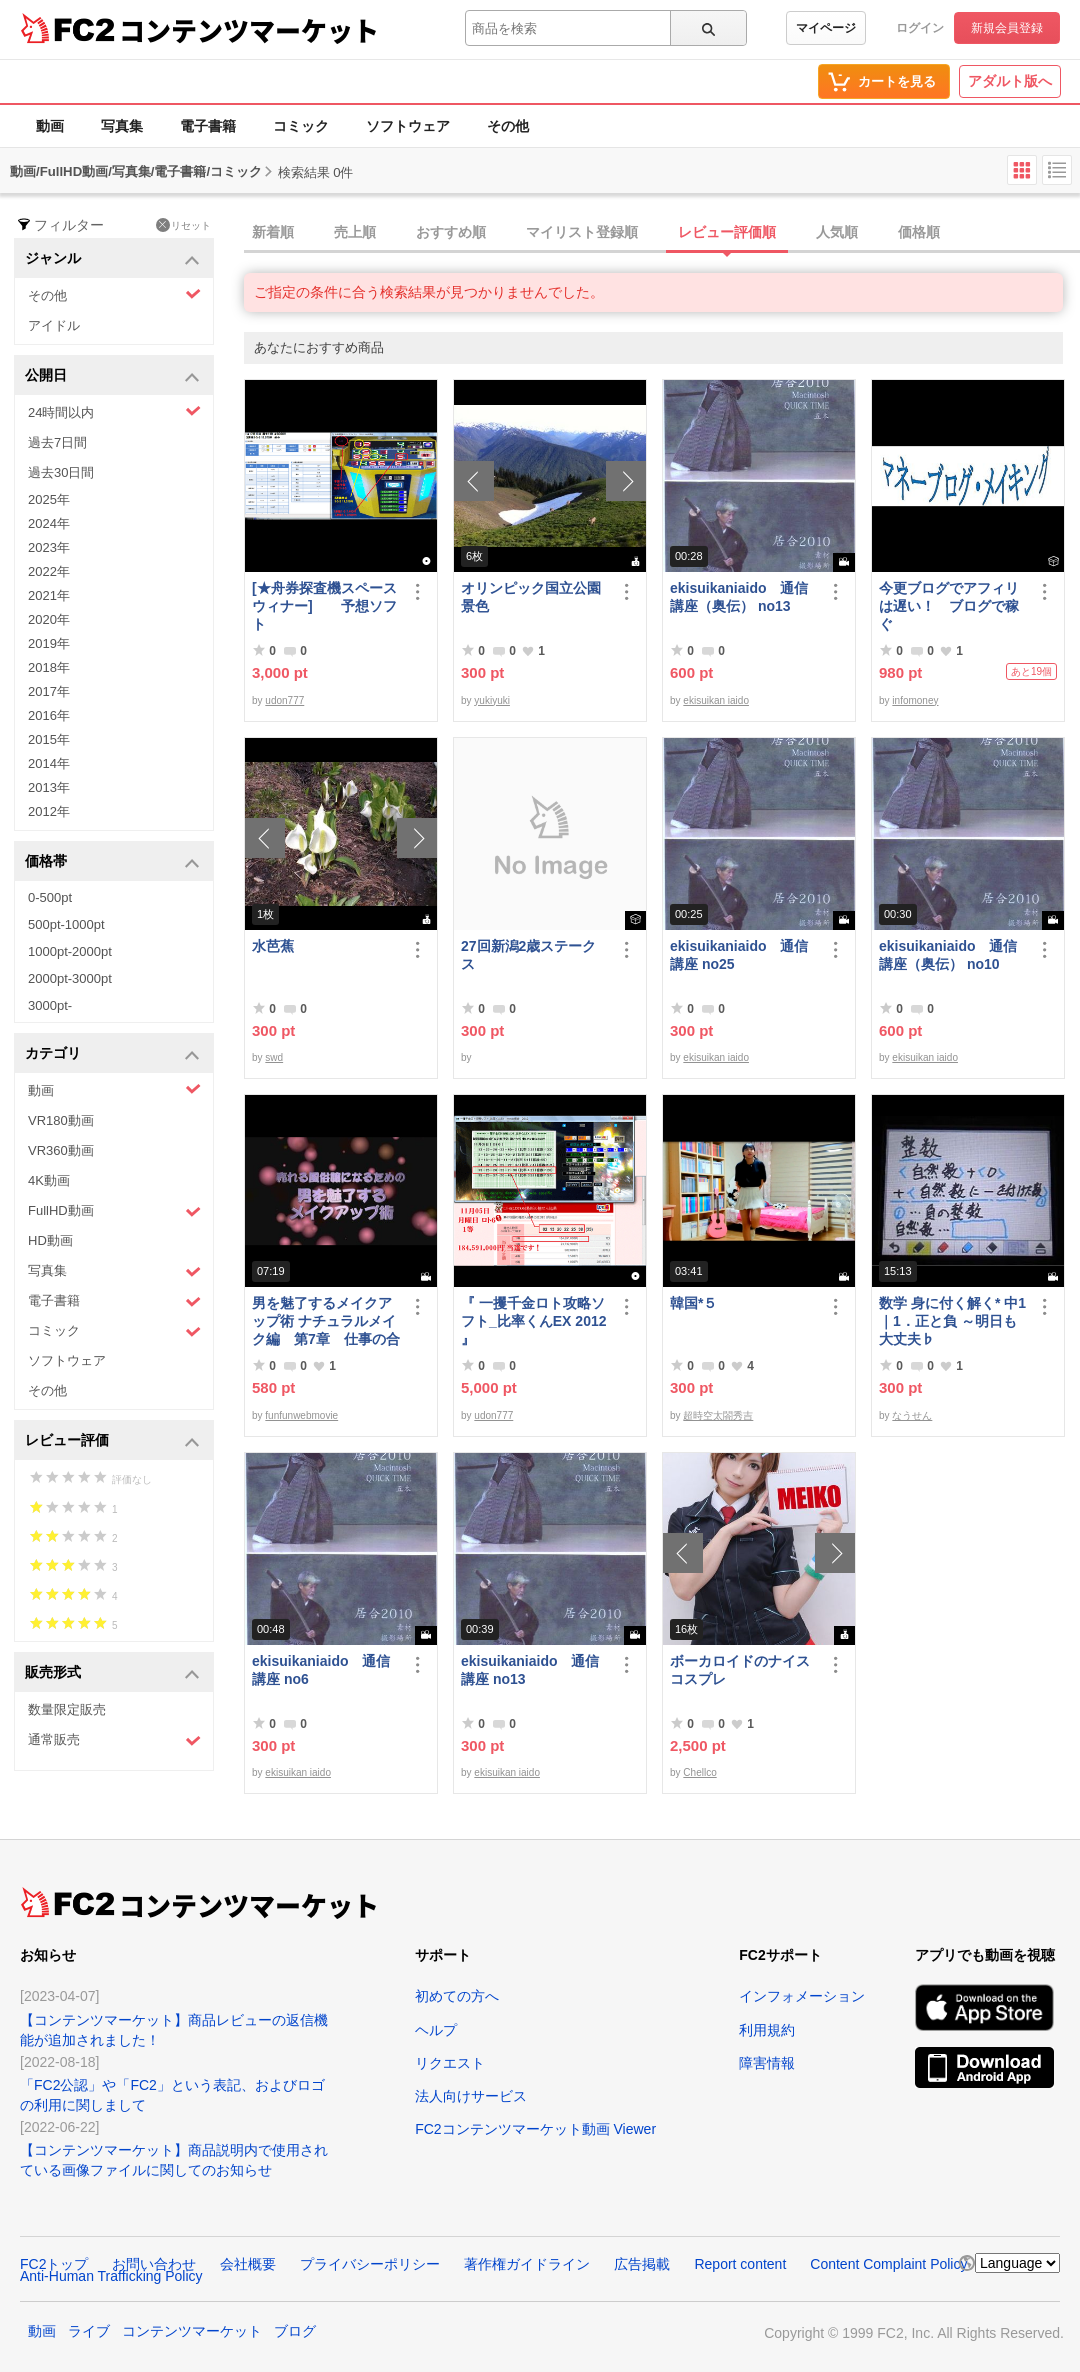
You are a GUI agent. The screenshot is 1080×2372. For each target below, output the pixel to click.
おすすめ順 (451, 232)
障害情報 (767, 2063)
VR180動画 (61, 1120)
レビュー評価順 (727, 232)
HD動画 (50, 1240)
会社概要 (248, 2264)
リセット (183, 225)
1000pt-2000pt (70, 951)
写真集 (122, 126)
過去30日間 (61, 472)
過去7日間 (57, 442)
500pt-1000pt (66, 924)
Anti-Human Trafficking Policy (111, 2276)
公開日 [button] (112, 376)
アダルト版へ (1010, 81)
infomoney (915, 700)
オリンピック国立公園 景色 (535, 597)
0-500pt (50, 897)
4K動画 (49, 1180)
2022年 (49, 571)
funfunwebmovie (301, 1415)
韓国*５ (693, 1303)
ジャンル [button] (112, 259)
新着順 (273, 232)
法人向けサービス (471, 2096)
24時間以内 (114, 411)
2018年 (49, 667)
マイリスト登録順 (582, 232)
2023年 (49, 547)
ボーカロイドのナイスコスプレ (740, 1670)
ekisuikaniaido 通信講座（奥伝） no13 (739, 597)
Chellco (699, 1772)
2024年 (49, 523)
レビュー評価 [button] (112, 1441)
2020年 (49, 619)
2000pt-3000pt (70, 978)
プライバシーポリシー (370, 2264)
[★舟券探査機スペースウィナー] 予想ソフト (324, 606)
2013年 (49, 787)
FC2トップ (54, 2264)
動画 (50, 126)
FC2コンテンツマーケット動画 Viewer (535, 2129)
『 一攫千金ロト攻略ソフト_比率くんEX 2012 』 (534, 1321)
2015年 (49, 739)
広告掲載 (642, 2264)
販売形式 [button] (112, 1673)
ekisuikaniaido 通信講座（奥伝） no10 (948, 955)
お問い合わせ (154, 2264)
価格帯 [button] (112, 862)
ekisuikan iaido (716, 700)
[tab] (662, 233)
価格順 (919, 232)
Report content (740, 2264)
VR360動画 (61, 1150)
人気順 (837, 232)
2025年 (49, 499)
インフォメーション (802, 1996)
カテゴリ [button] (112, 1054)
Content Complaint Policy (888, 2264)
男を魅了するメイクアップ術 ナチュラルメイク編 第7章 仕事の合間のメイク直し (326, 1321)
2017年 (49, 691)
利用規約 (767, 2030)
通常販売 (114, 1740)
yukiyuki (492, 700)
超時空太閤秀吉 (718, 1415)
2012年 (49, 811)
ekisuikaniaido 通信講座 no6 (321, 1670)
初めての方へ (457, 1996)
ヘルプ (436, 2030)
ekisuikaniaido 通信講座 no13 (530, 1670)
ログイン (920, 28)
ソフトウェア (408, 126)
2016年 (49, 715)
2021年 (49, 595)
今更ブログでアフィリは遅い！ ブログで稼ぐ (949, 606)
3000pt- (50, 1005)
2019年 (49, 643)
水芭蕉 (273, 946)
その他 (508, 126)
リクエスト (450, 2063)
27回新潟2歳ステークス (528, 955)
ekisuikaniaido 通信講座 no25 (739, 955)
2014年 (49, 763)
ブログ (295, 2331)
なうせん (912, 1415)
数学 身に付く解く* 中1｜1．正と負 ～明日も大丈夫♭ (952, 1321)
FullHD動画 (114, 1211)
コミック (301, 126)
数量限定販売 (67, 1709)
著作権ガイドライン (527, 2264)
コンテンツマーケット (249, 30)
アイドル (54, 325)
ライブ (89, 2331)
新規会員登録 (1007, 28)
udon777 (284, 700)
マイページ (826, 28)
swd (274, 1057)
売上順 (355, 232)
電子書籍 (208, 126)
